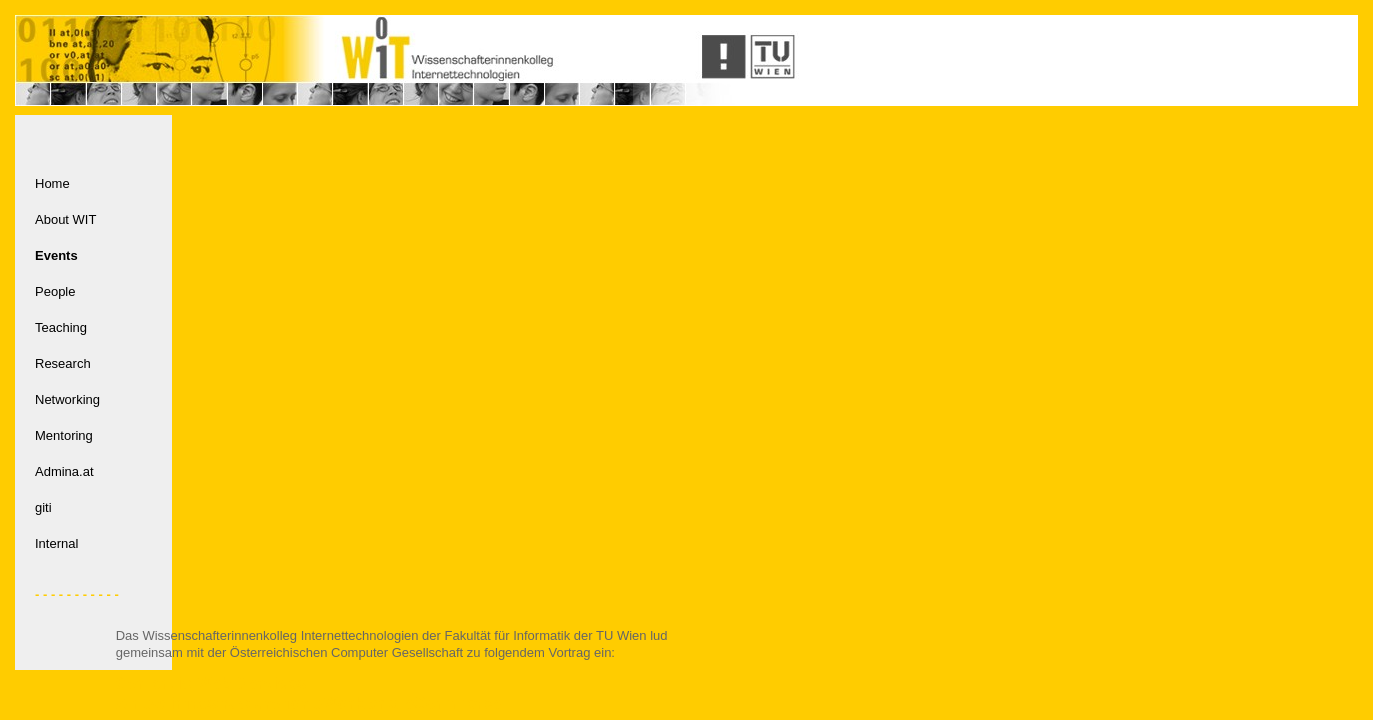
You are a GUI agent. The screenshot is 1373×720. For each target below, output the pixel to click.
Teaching (61, 327)
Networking (67, 399)
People (55, 291)
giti (43, 507)
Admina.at (64, 471)
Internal (56, 543)
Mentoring (64, 435)
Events (56, 255)
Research (63, 363)
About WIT (65, 219)
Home (52, 183)
